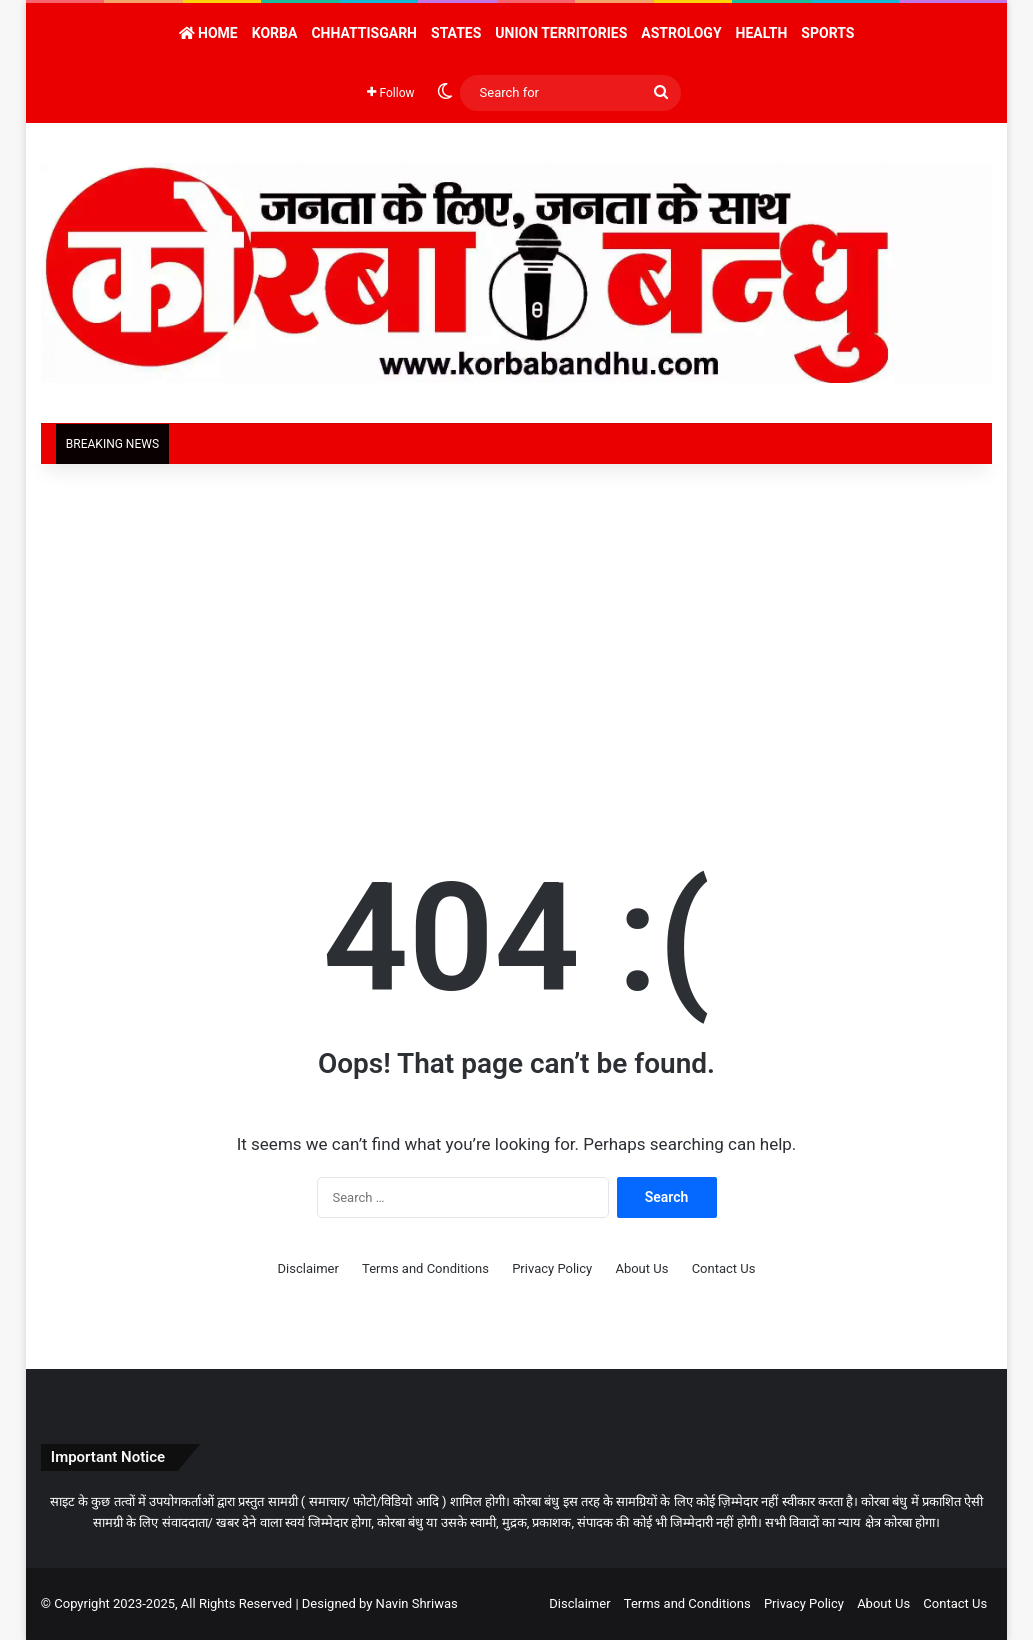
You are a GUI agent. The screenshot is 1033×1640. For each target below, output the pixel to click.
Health (762, 33)
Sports (827, 33)
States (456, 33)
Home (208, 33)
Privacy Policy (552, 1268)
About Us (641, 1268)
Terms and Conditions (425, 1268)
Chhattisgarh (364, 33)
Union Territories (561, 33)
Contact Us (724, 1268)
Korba (275, 33)
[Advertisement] (516, 634)
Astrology (681, 33)
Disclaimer (308, 1268)
